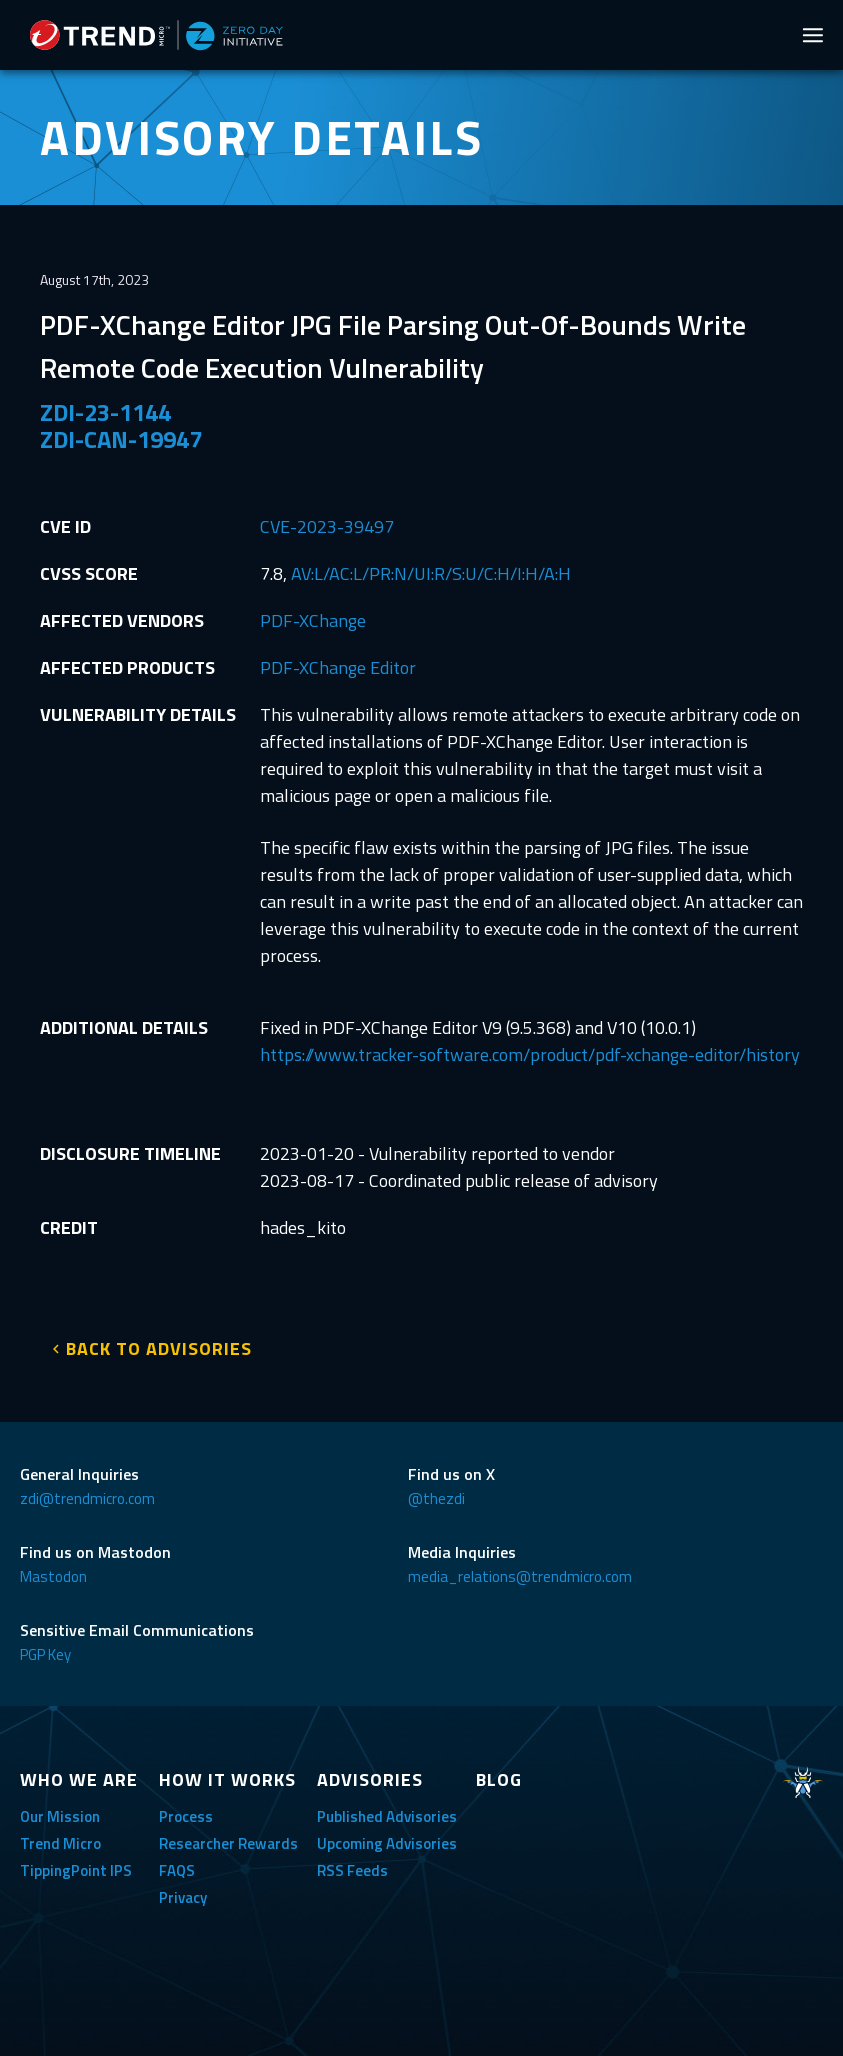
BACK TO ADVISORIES (159, 1348)
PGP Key (45, 1654)
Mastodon (53, 1576)
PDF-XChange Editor (338, 667)
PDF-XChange (313, 620)
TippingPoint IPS (76, 1870)
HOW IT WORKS (227, 1779)
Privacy (183, 1897)
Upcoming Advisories (387, 1843)
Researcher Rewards (228, 1843)
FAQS (177, 1870)
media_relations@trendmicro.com (520, 1576)
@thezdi (436, 1498)
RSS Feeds (352, 1870)
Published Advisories (387, 1816)
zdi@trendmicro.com (87, 1498)
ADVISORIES (370, 1779)
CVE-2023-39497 (327, 526)
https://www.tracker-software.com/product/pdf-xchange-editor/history (530, 1054)
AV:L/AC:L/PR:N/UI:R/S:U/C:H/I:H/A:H (431, 573)
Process (186, 1816)
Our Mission (60, 1816)
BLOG (499, 1779)
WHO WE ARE (79, 1779)
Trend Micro (60, 1843)
